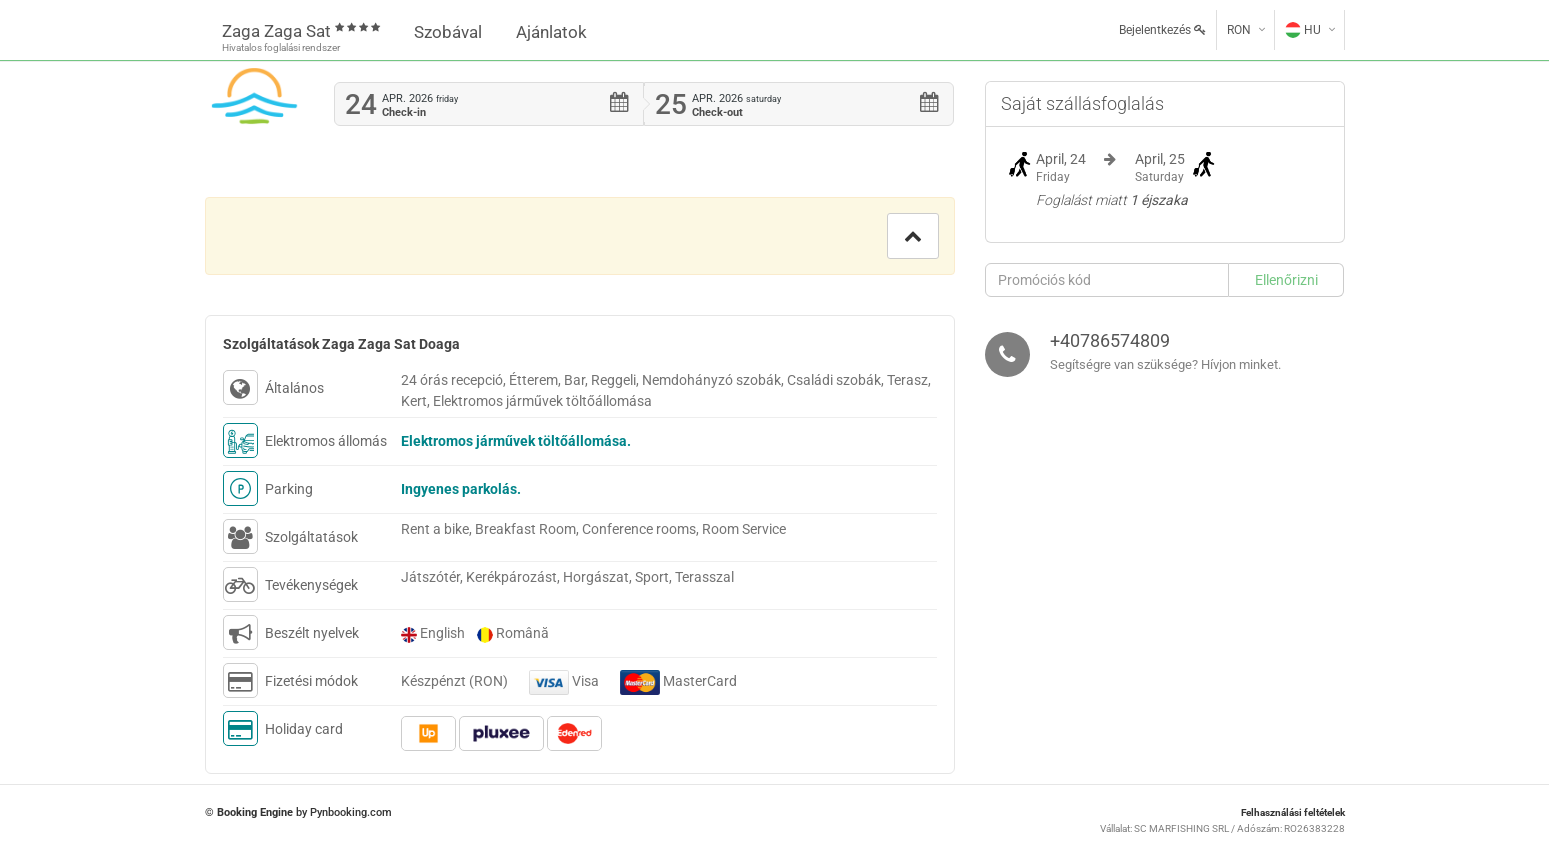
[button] (913, 236)
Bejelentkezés (1162, 30)
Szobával (448, 32)
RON (1239, 30)
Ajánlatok (551, 32)
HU (1303, 30)
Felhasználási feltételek (1293, 812)
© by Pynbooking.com (298, 812)
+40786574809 (1110, 340)
